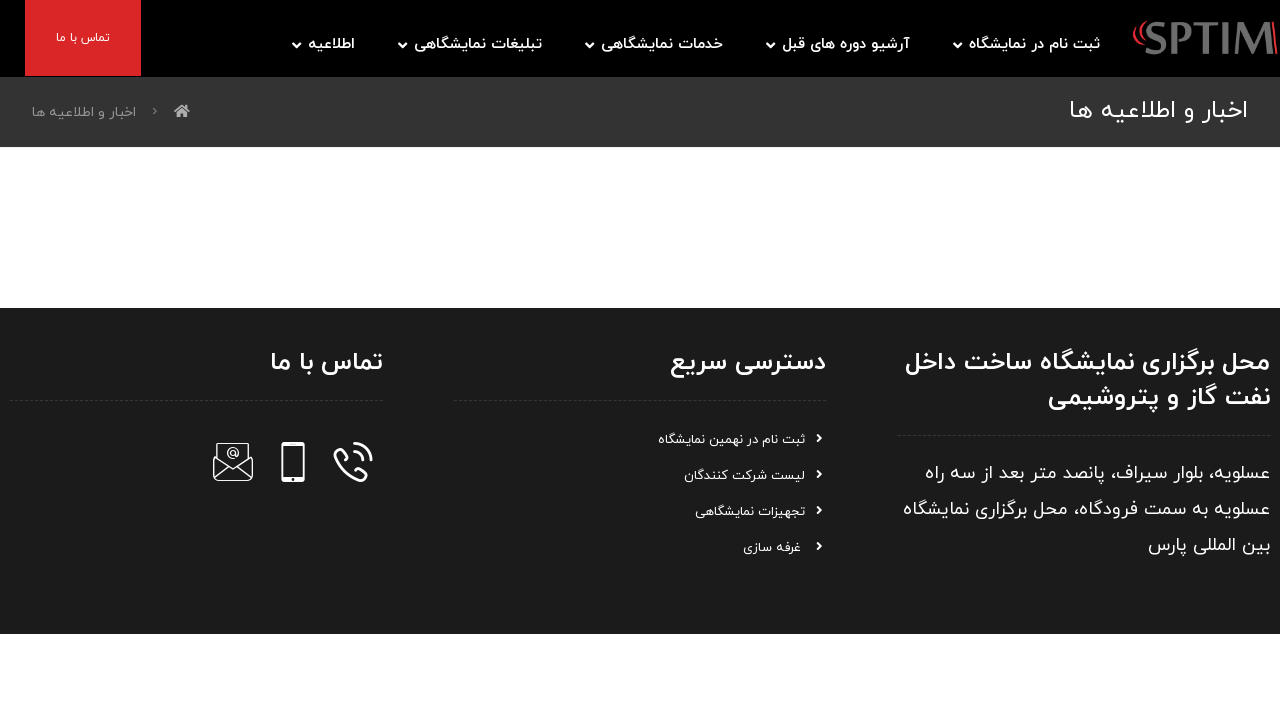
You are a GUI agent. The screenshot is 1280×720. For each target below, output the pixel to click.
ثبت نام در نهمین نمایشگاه (742, 440)
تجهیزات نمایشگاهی (760, 512)
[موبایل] (293, 461)
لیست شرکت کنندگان (755, 476)
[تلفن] (353, 461)
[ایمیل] (233, 461)
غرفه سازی (784, 548)
